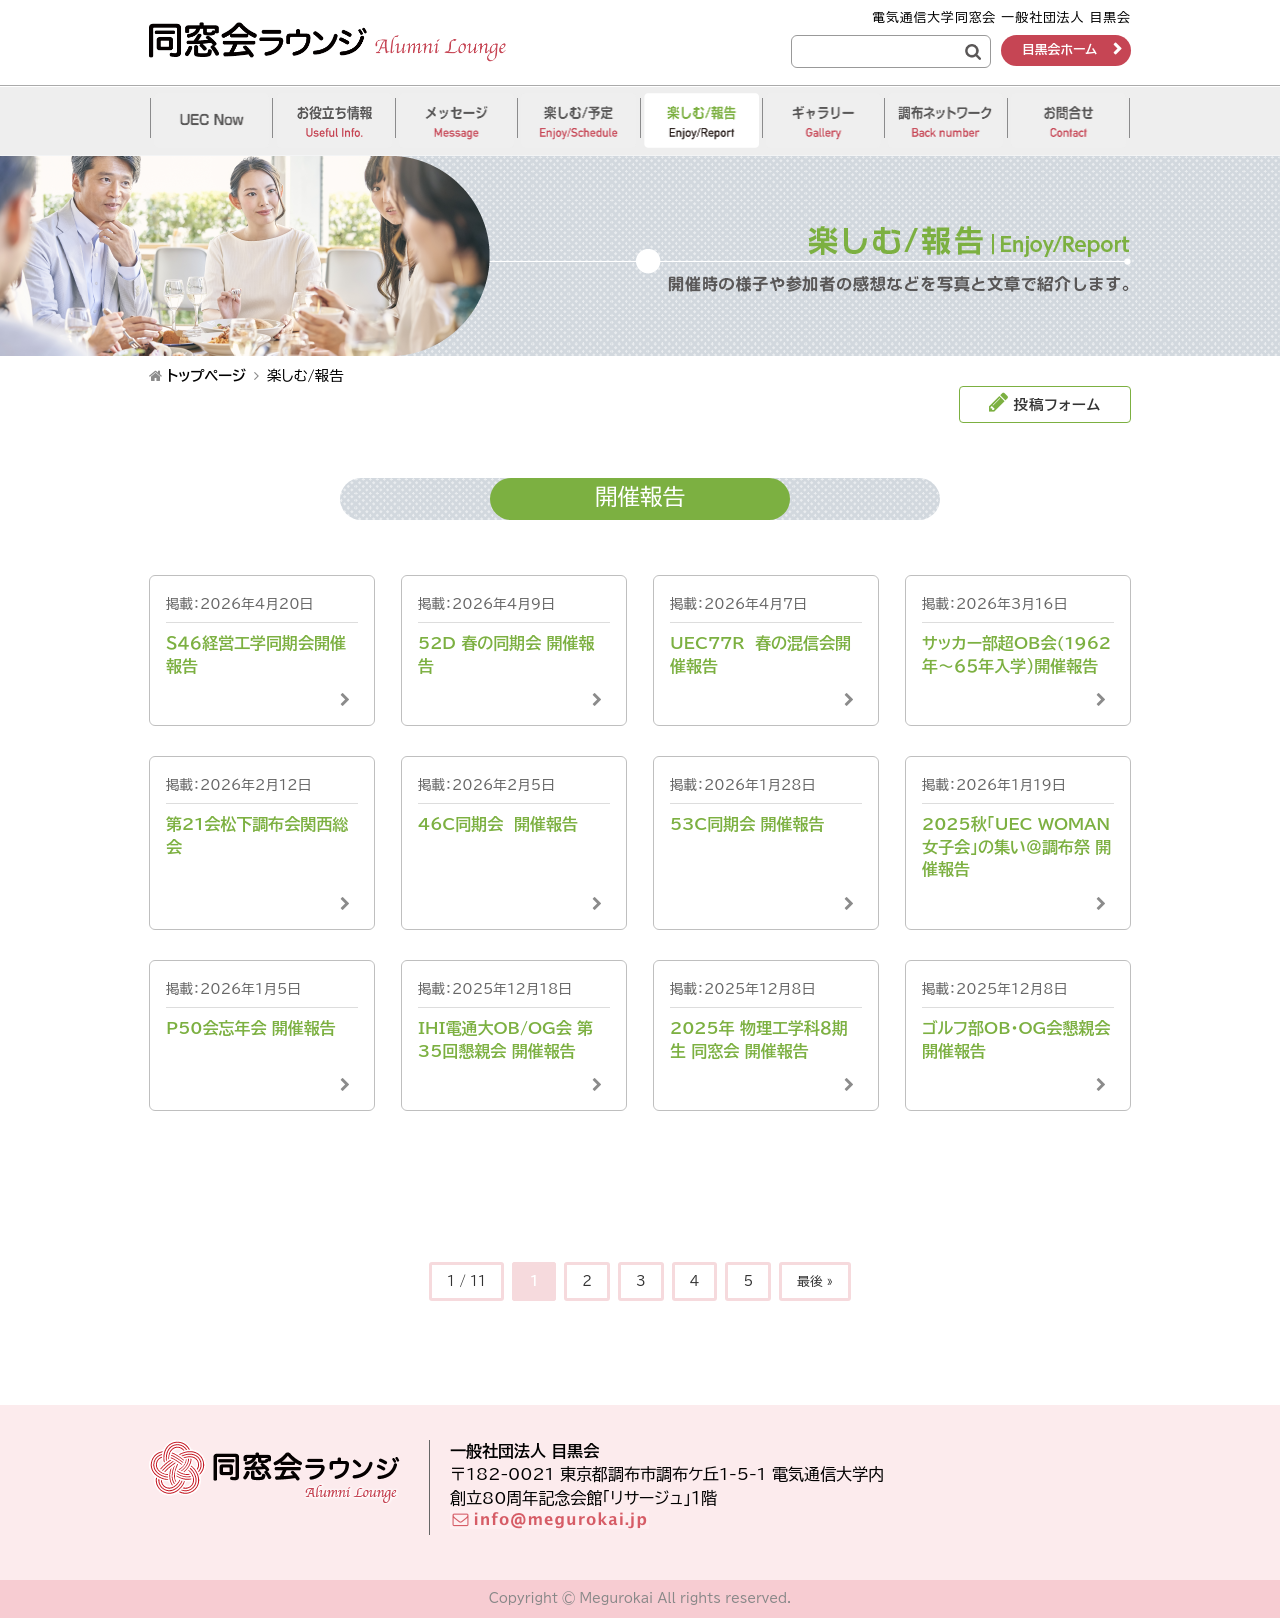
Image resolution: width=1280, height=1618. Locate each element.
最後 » (815, 1281)
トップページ (206, 375)
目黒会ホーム (1059, 49)
